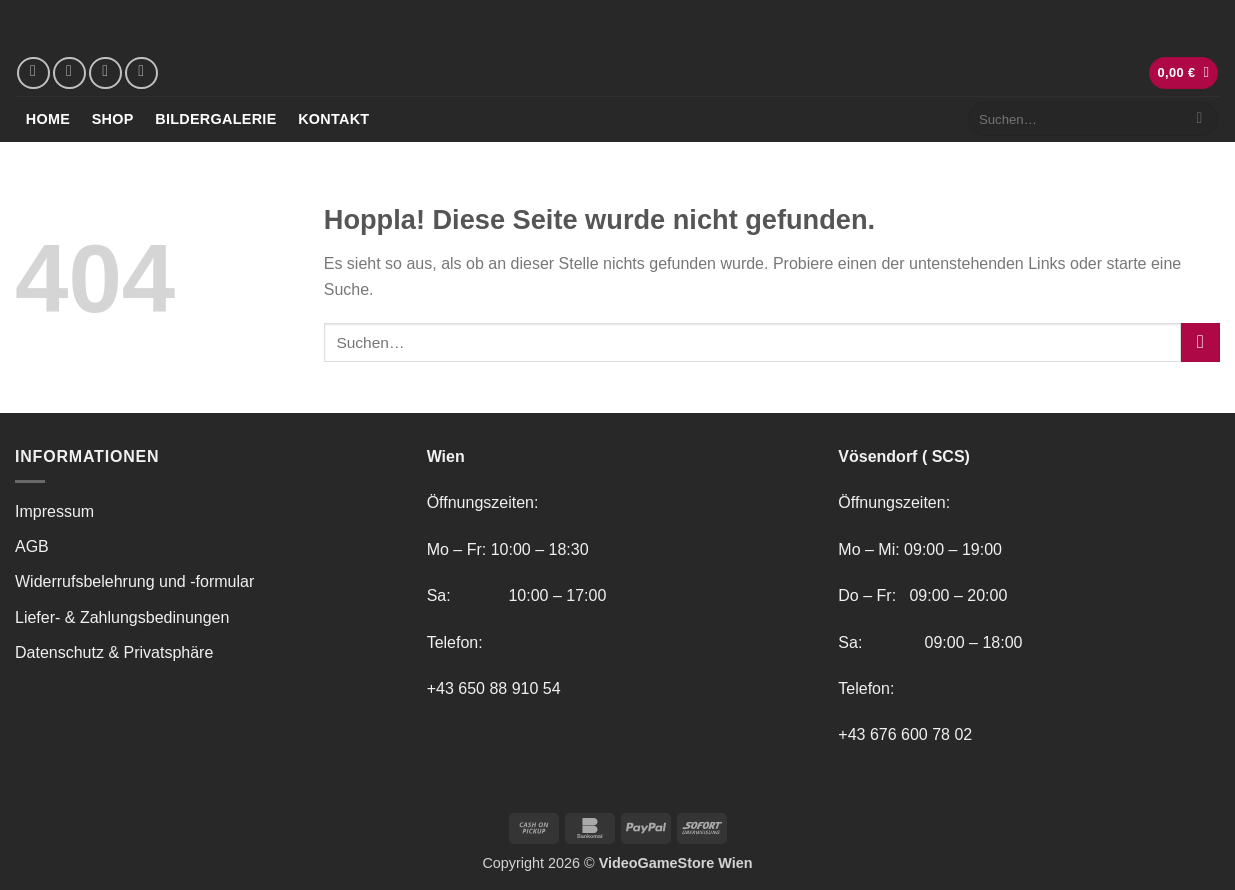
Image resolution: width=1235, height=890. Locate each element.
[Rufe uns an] (141, 73)
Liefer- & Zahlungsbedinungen (122, 617)
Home (48, 119)
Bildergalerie (215, 119)
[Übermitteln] (1199, 119)
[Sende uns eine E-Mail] (105, 73)
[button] (1184, 73)
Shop (113, 119)
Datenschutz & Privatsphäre (114, 652)
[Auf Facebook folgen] (33, 73)
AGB (32, 546)
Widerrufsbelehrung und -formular (134, 581)
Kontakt (333, 119)
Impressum (54, 511)
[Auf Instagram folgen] (69, 73)
